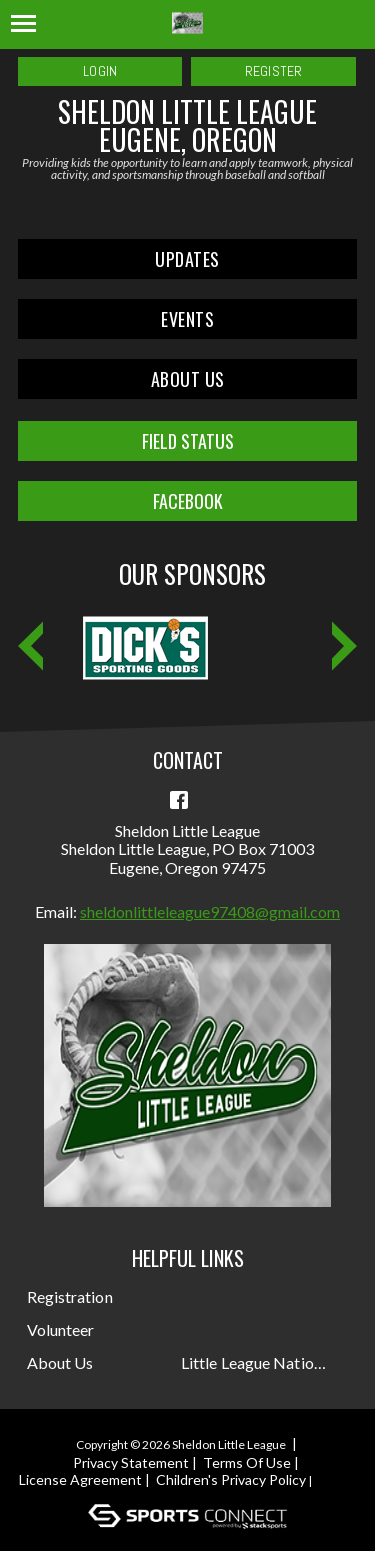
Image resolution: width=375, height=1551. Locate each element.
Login (100, 71)
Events (187, 319)
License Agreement (80, 1479)
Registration (70, 1296)
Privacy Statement (131, 1462)
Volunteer (61, 1329)
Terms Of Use (247, 1462)
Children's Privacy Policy (231, 1479)
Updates (187, 259)
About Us (188, 379)
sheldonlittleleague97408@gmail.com (210, 911)
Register (274, 71)
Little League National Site (256, 1362)
